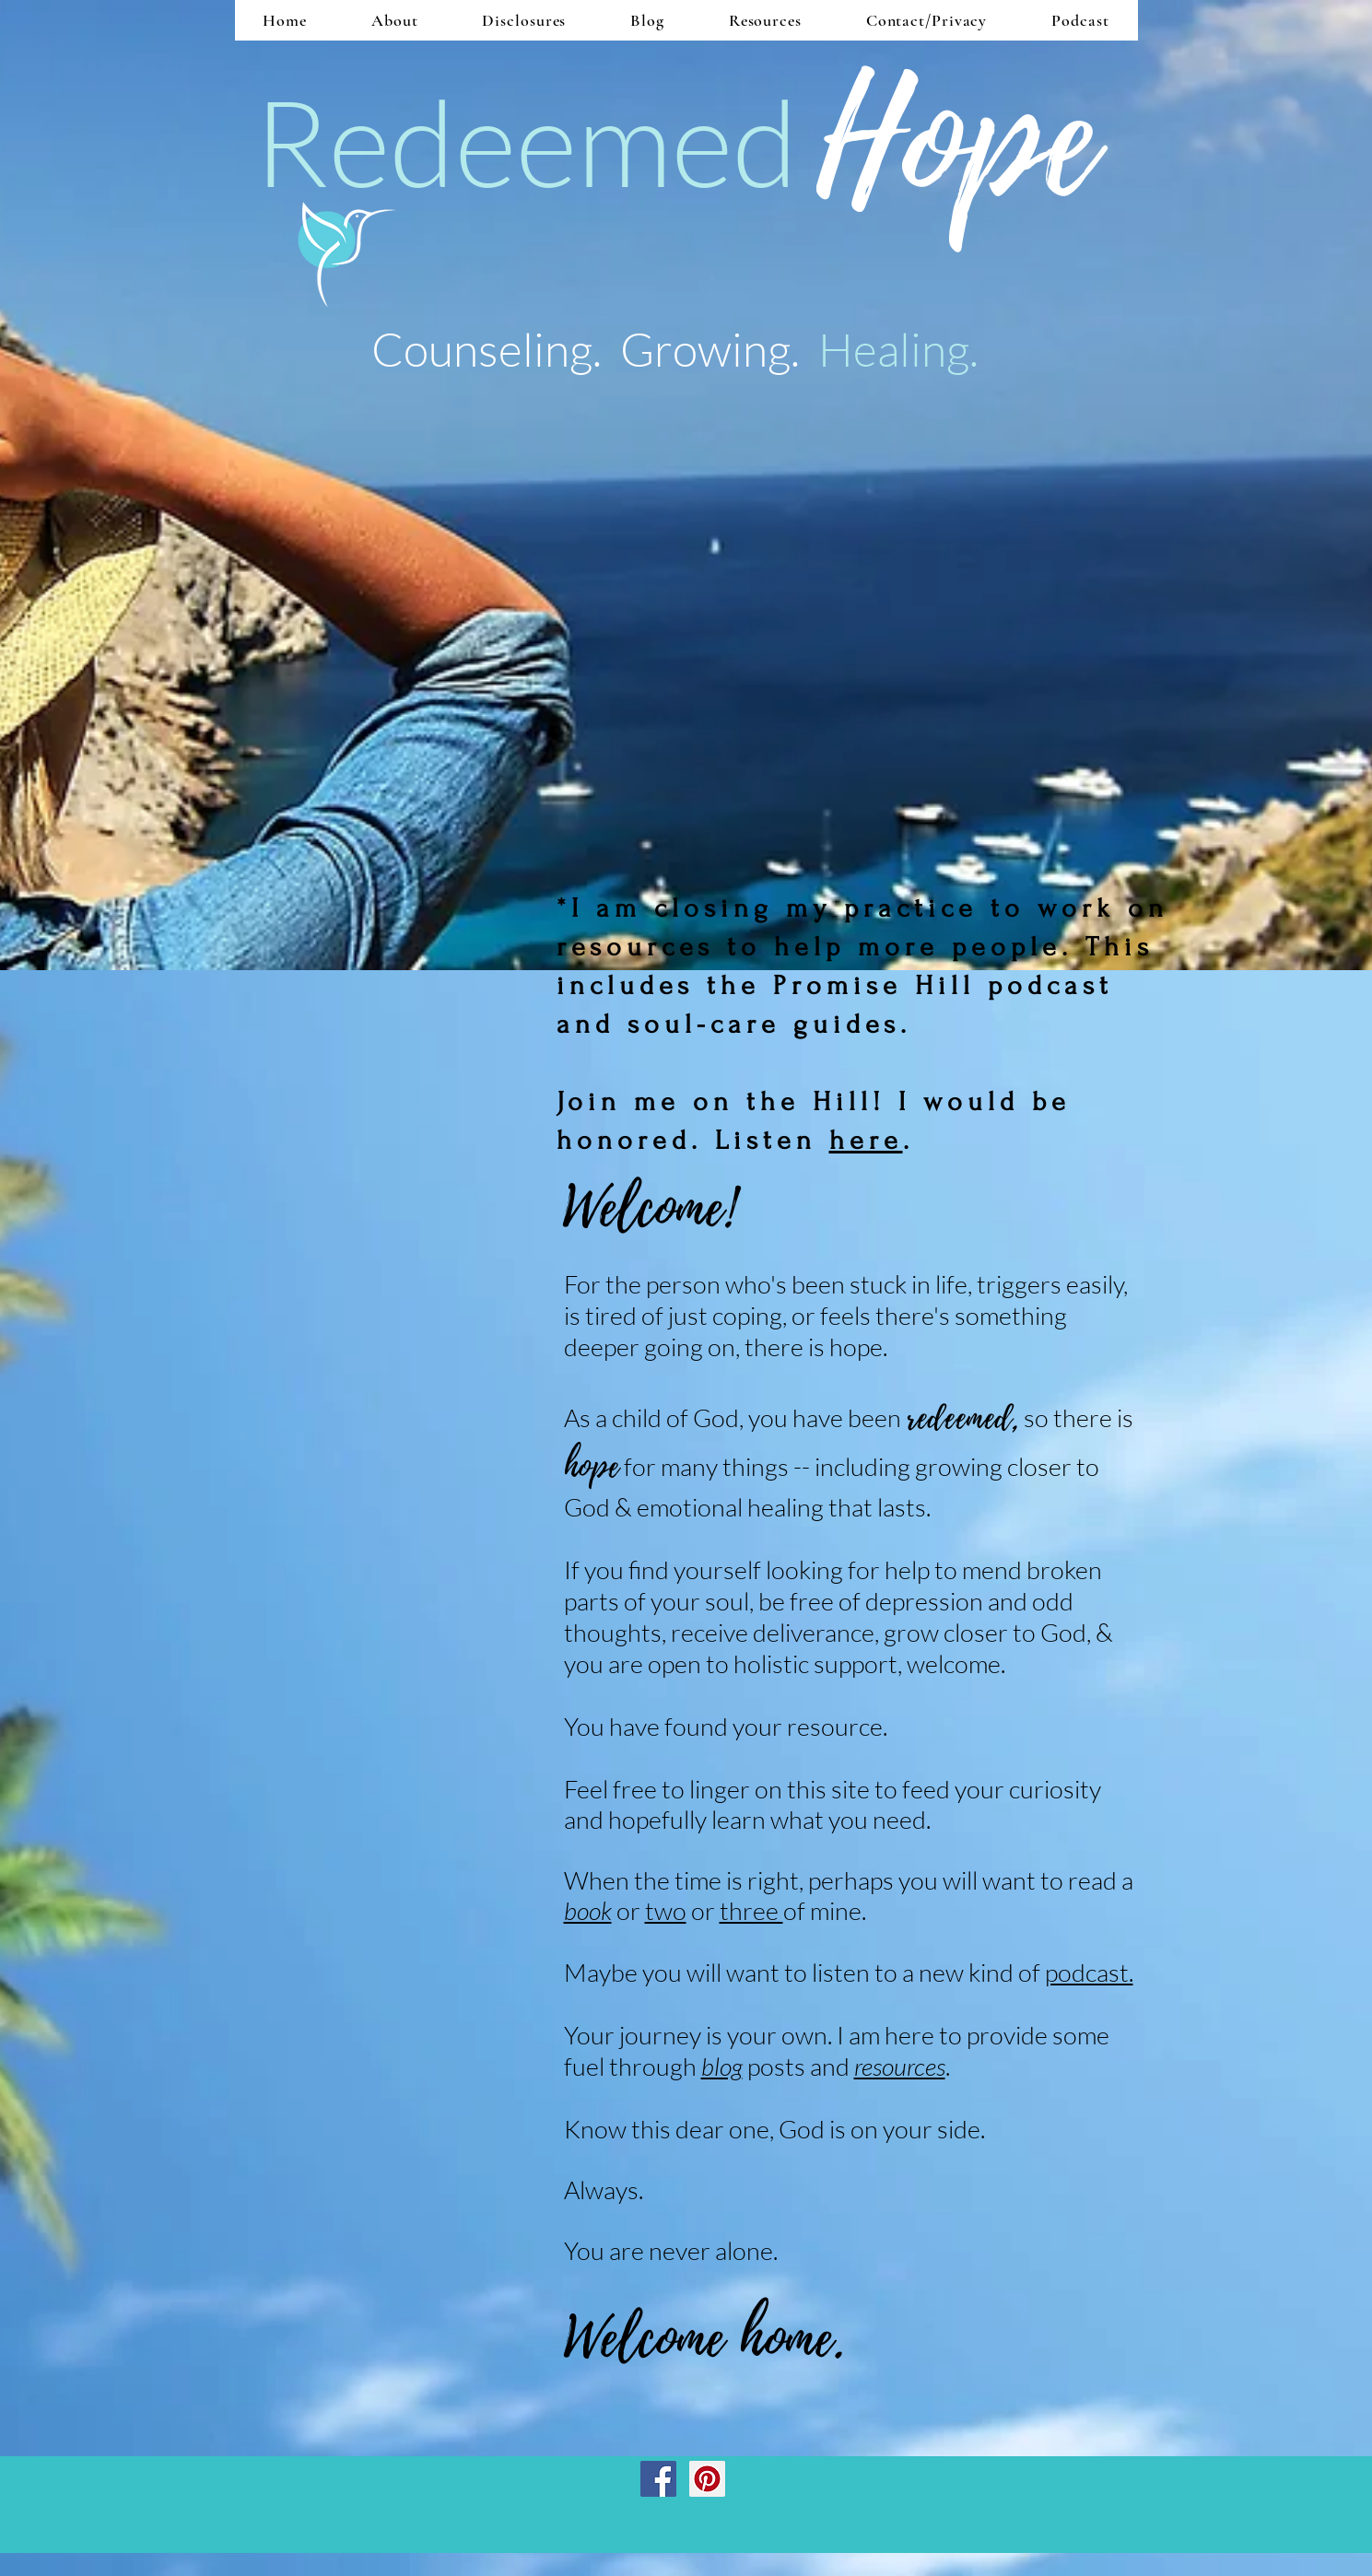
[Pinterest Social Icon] (707, 2479)
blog (722, 2066)
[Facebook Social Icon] (658, 2479)
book (588, 1910)
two (665, 1910)
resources (899, 2066)
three (751, 1910)
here (866, 1140)
